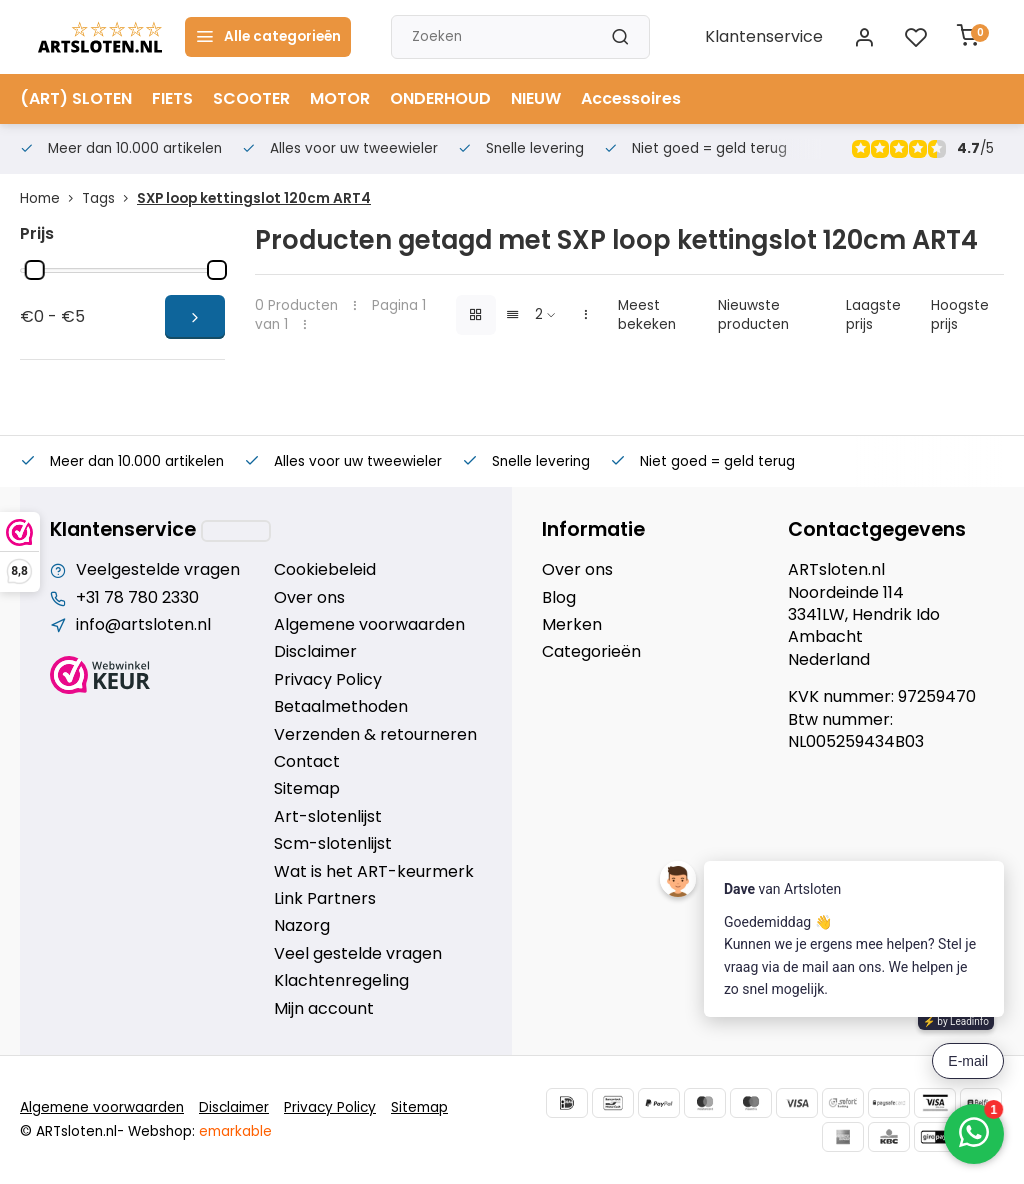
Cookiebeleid (325, 570)
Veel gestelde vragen (358, 954)
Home (51, 198)
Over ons (309, 598)
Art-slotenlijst (328, 817)
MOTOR (340, 98)
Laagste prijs (873, 315)
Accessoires (631, 98)
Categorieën (591, 652)
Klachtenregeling (341, 981)
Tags (109, 198)
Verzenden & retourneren (375, 735)
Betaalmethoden (341, 707)
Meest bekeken (647, 315)
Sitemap (307, 789)
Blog (559, 598)
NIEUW (536, 98)
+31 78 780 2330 (137, 598)
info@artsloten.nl (143, 625)
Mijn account (324, 1009)
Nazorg (302, 926)
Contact (307, 762)
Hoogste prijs (960, 315)
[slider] (35, 270)
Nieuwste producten (753, 315)
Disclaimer (315, 652)
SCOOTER (251, 98)
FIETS (172, 98)
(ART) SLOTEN (76, 98)
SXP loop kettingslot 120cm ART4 (254, 198)
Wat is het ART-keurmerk (374, 872)
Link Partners (325, 899)
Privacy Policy (328, 680)
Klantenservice (764, 37)
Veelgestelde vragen (158, 570)
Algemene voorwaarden (369, 625)
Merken (572, 625)
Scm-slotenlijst (333, 844)
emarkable (235, 1131)
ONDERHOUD (440, 98)
